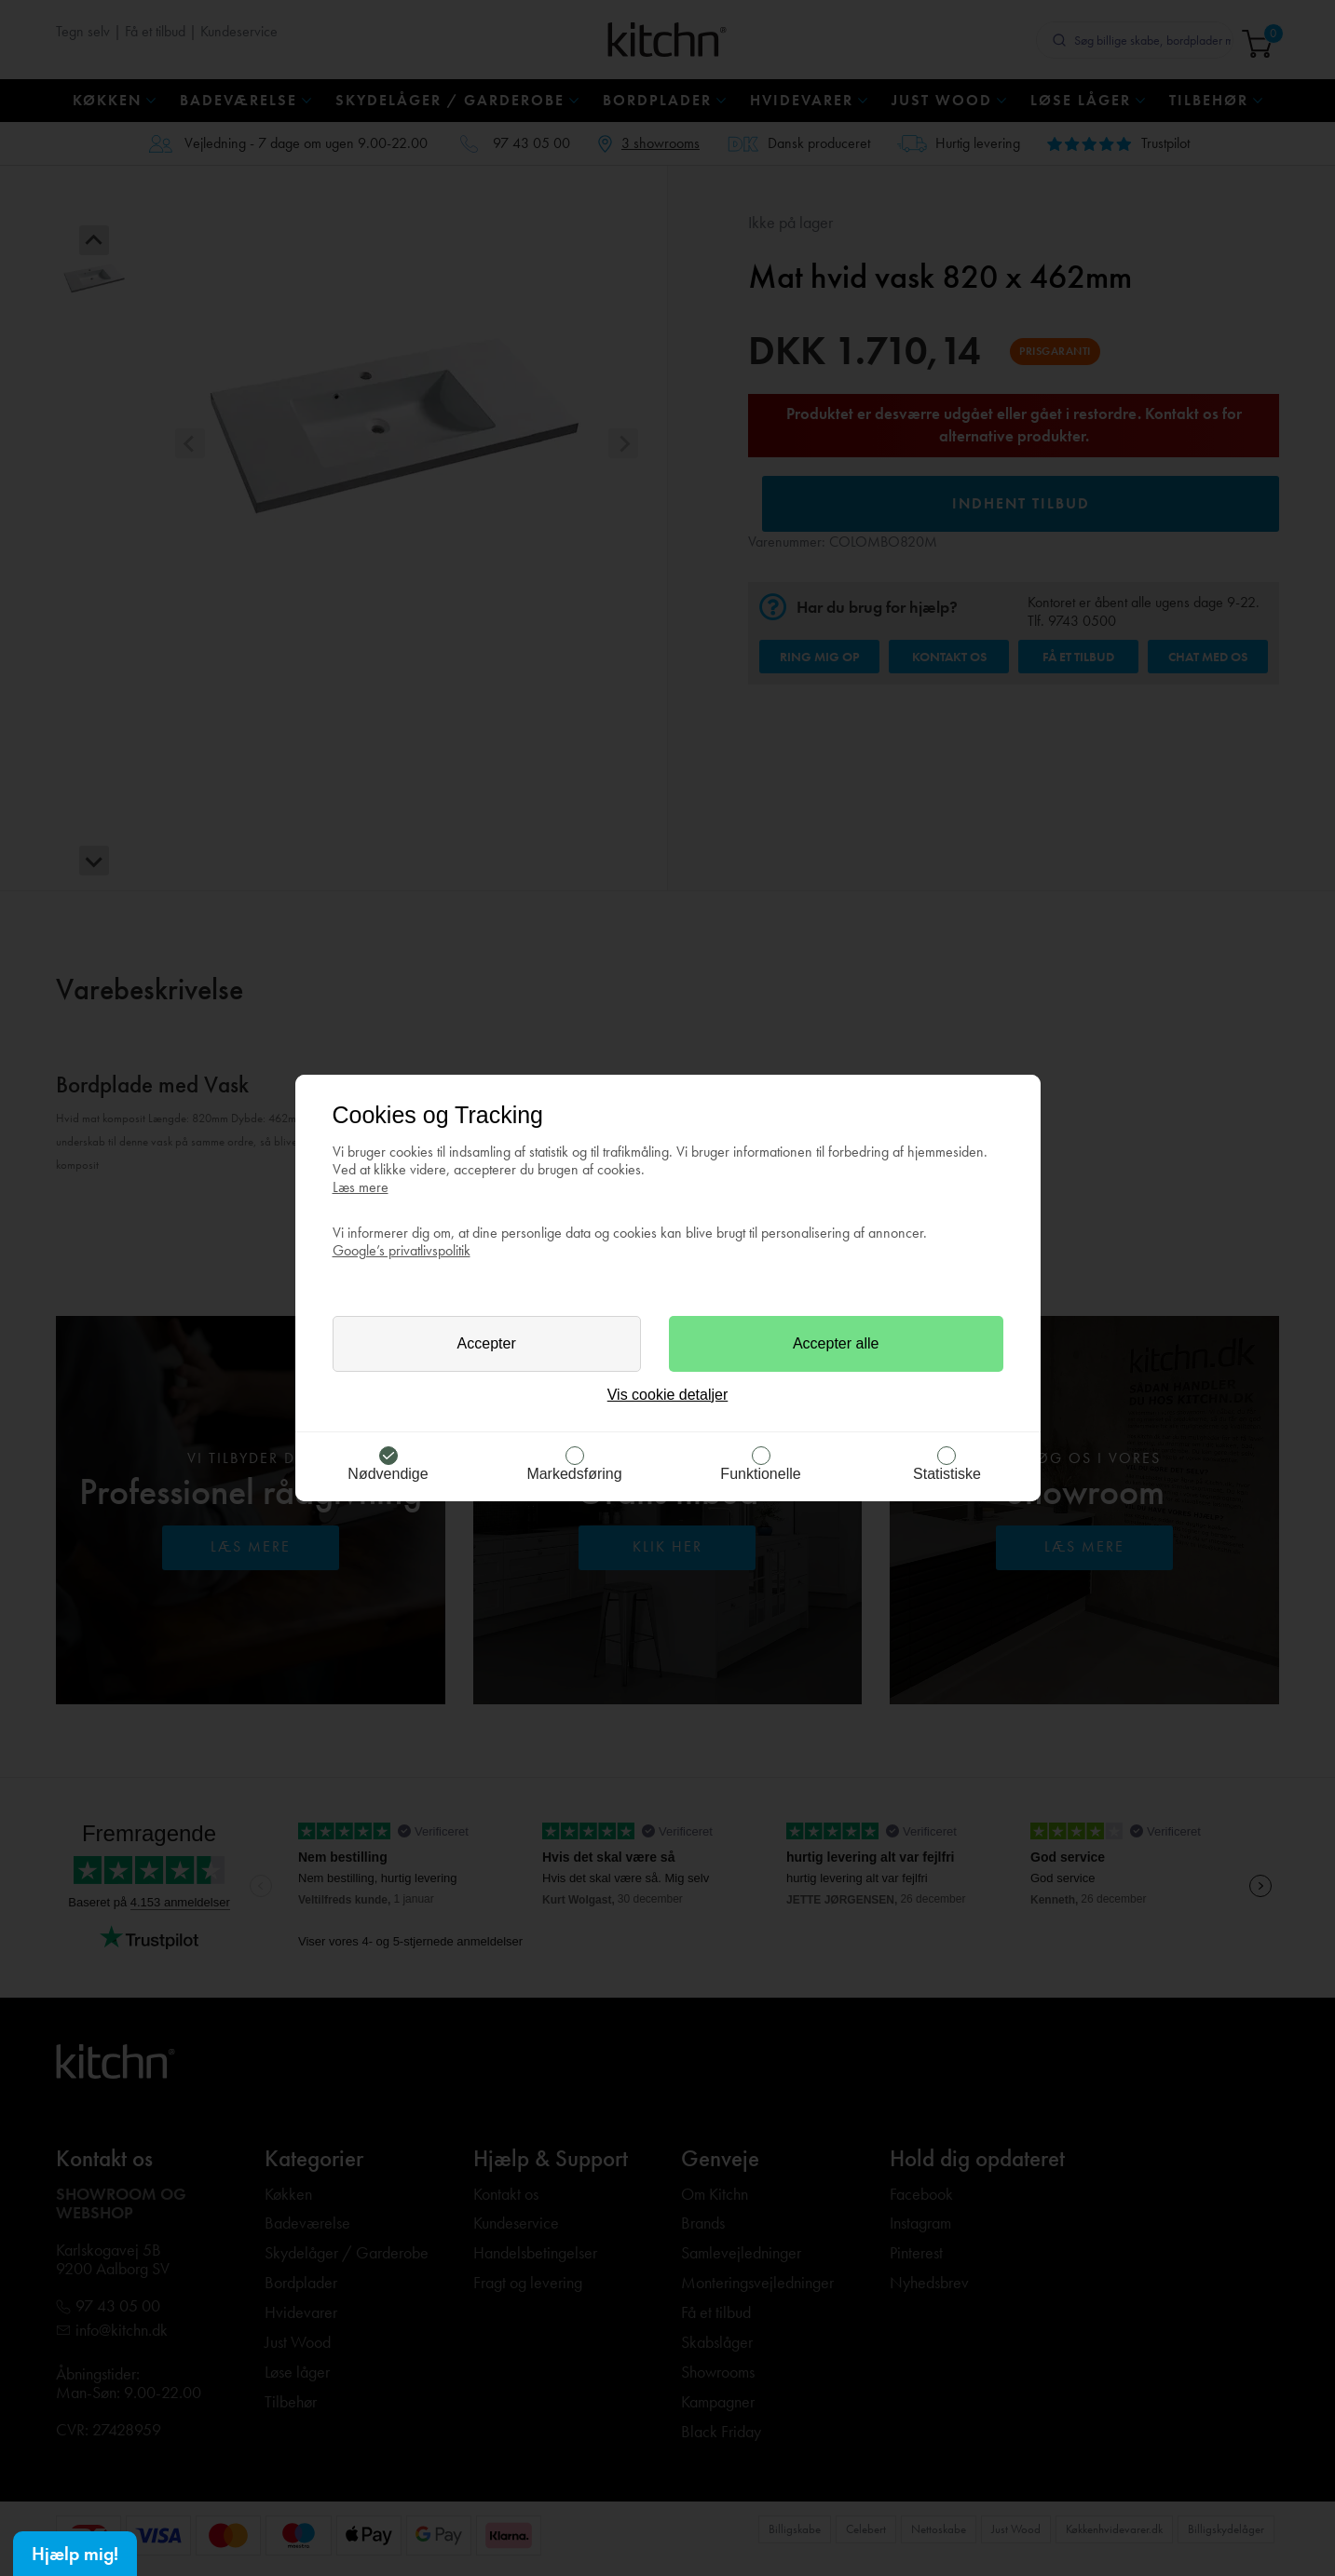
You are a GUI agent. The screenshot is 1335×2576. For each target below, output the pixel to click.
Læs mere (360, 1187)
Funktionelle (760, 1474)
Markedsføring (573, 1474)
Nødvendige (387, 1474)
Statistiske (947, 1474)
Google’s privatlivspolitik (401, 1250)
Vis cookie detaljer (668, 1395)
